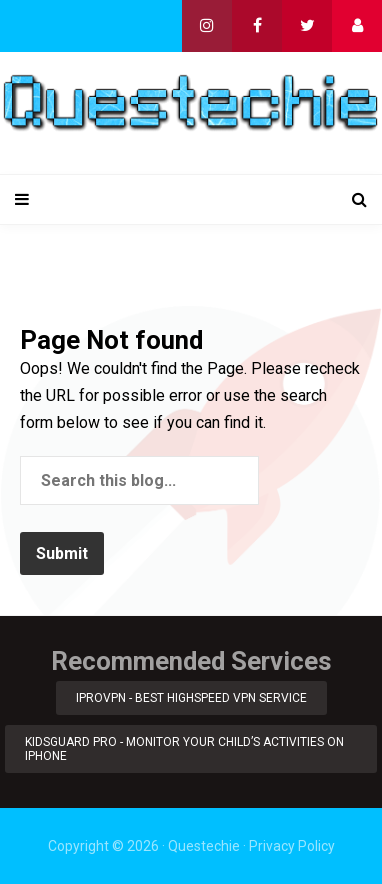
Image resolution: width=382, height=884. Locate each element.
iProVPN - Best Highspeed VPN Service (191, 698)
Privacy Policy (292, 846)
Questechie (204, 846)
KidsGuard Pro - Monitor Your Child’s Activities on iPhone (184, 749)
